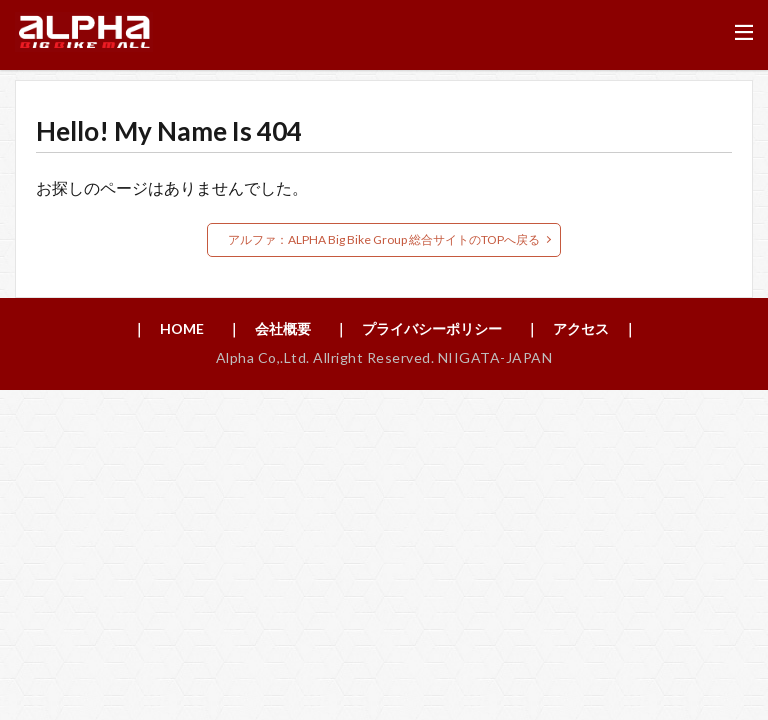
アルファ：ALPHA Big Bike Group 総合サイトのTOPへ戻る (384, 239)
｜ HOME (168, 328)
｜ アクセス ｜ (581, 328)
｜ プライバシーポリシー (418, 328)
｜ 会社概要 (269, 328)
